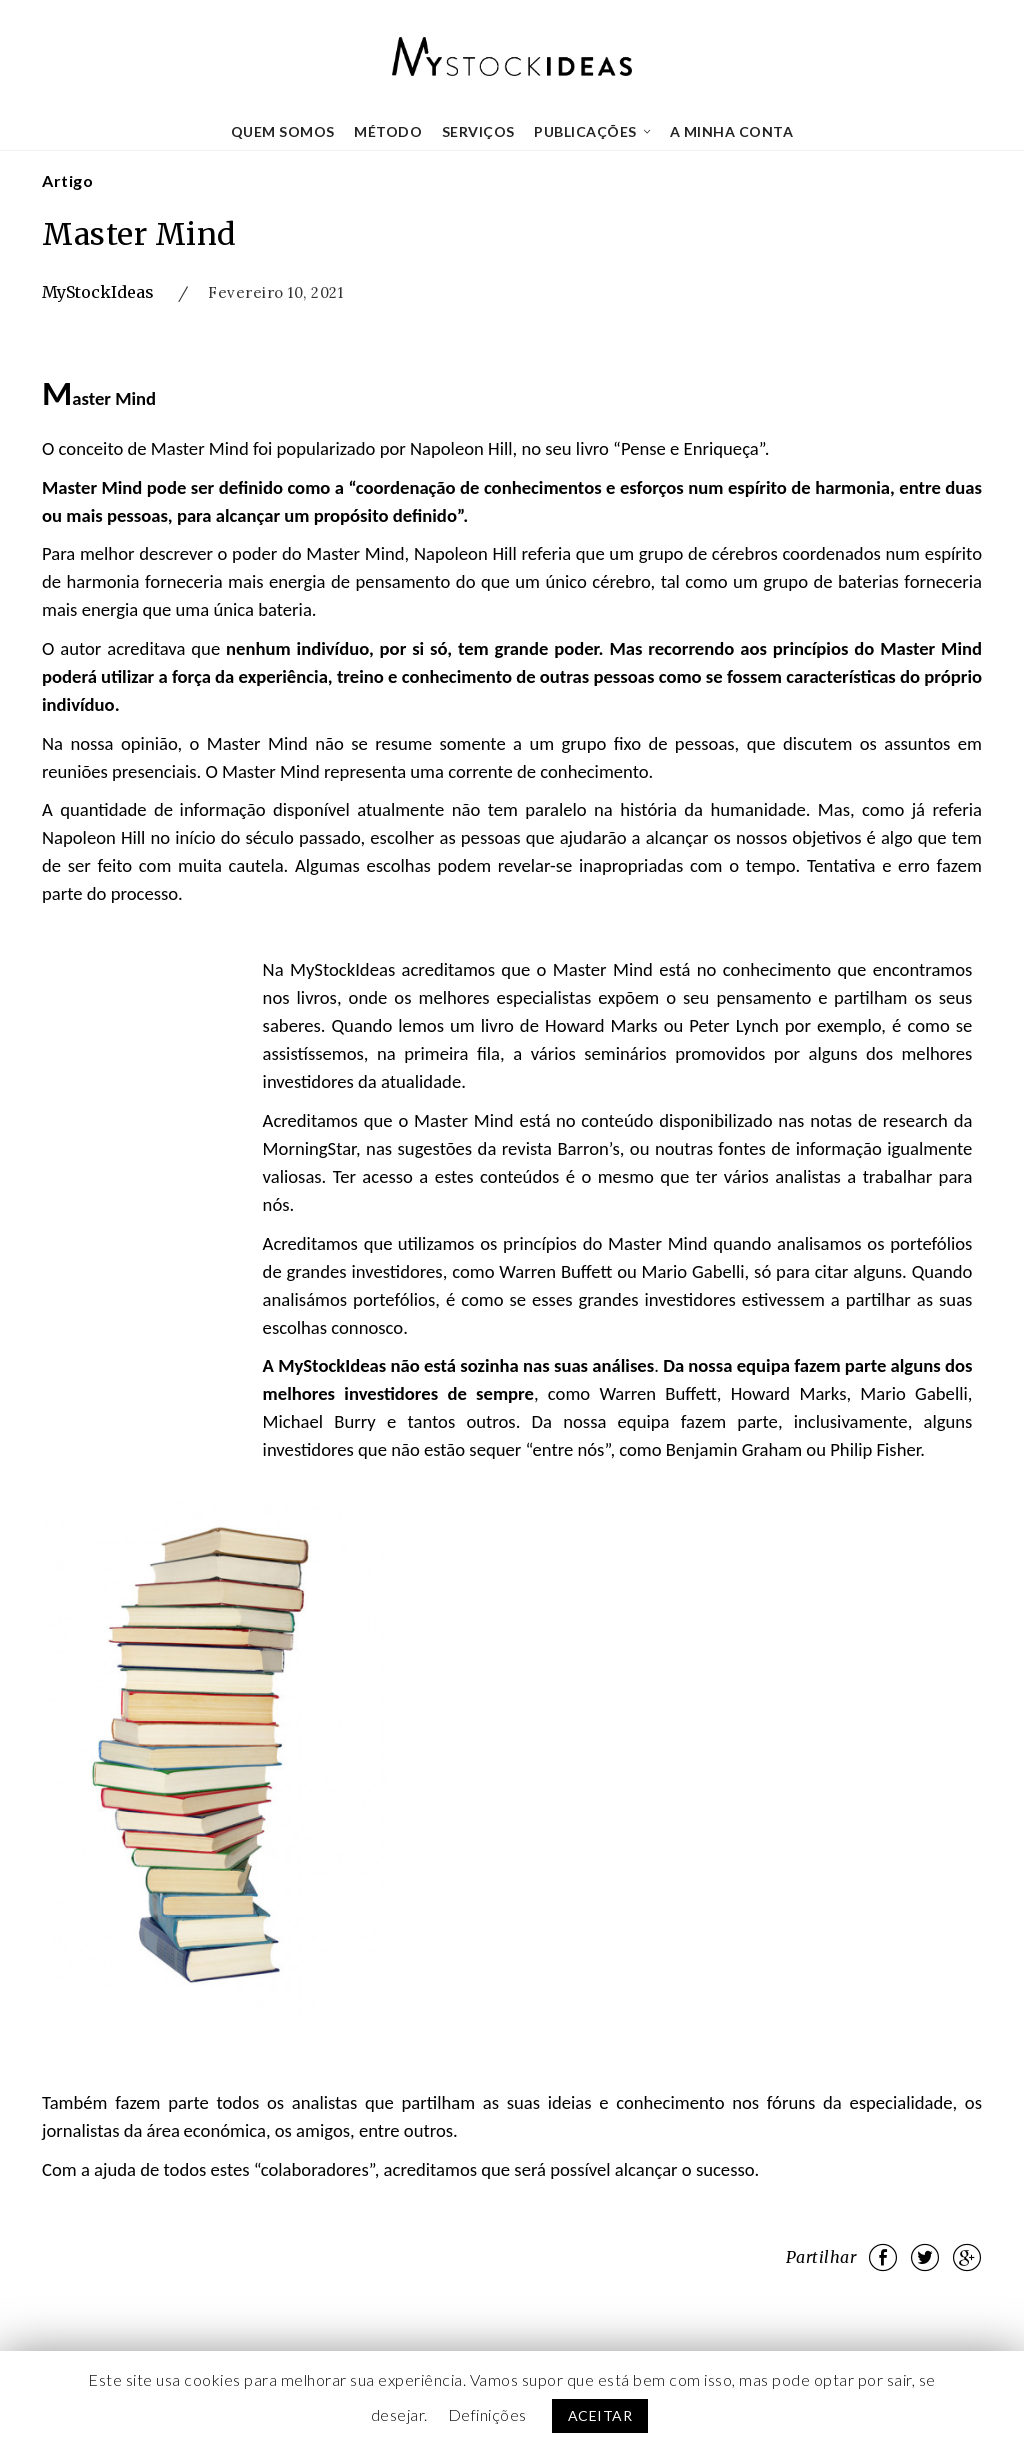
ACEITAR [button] (600, 2415)
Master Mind (139, 234)
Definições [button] (487, 2414)
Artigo (67, 180)
